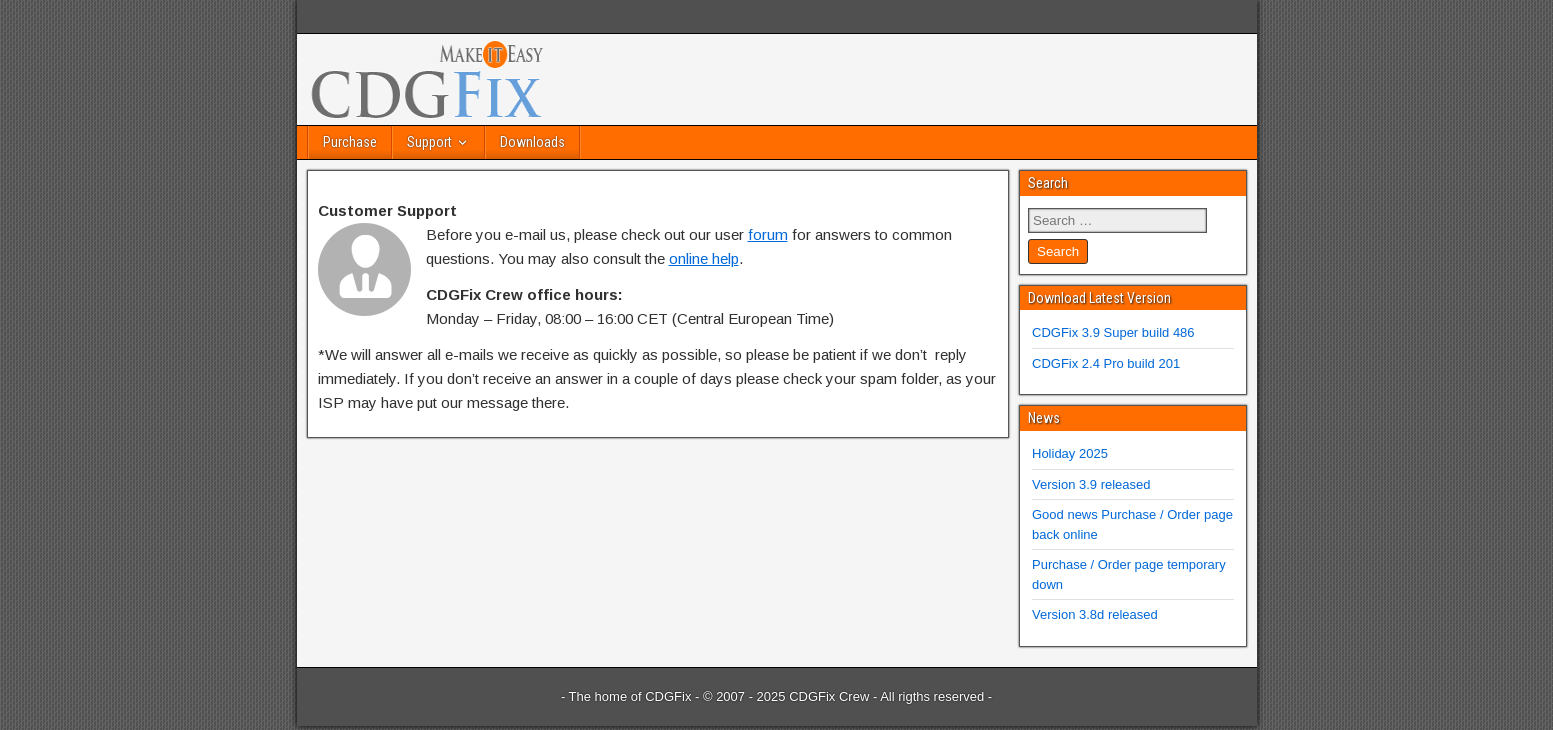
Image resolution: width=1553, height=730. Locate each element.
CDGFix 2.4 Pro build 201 (1106, 363)
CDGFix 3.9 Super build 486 (1113, 332)
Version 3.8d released (1095, 614)
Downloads (532, 142)
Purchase (350, 142)
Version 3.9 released (1091, 484)
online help (704, 258)
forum (768, 234)
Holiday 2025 (1070, 453)
